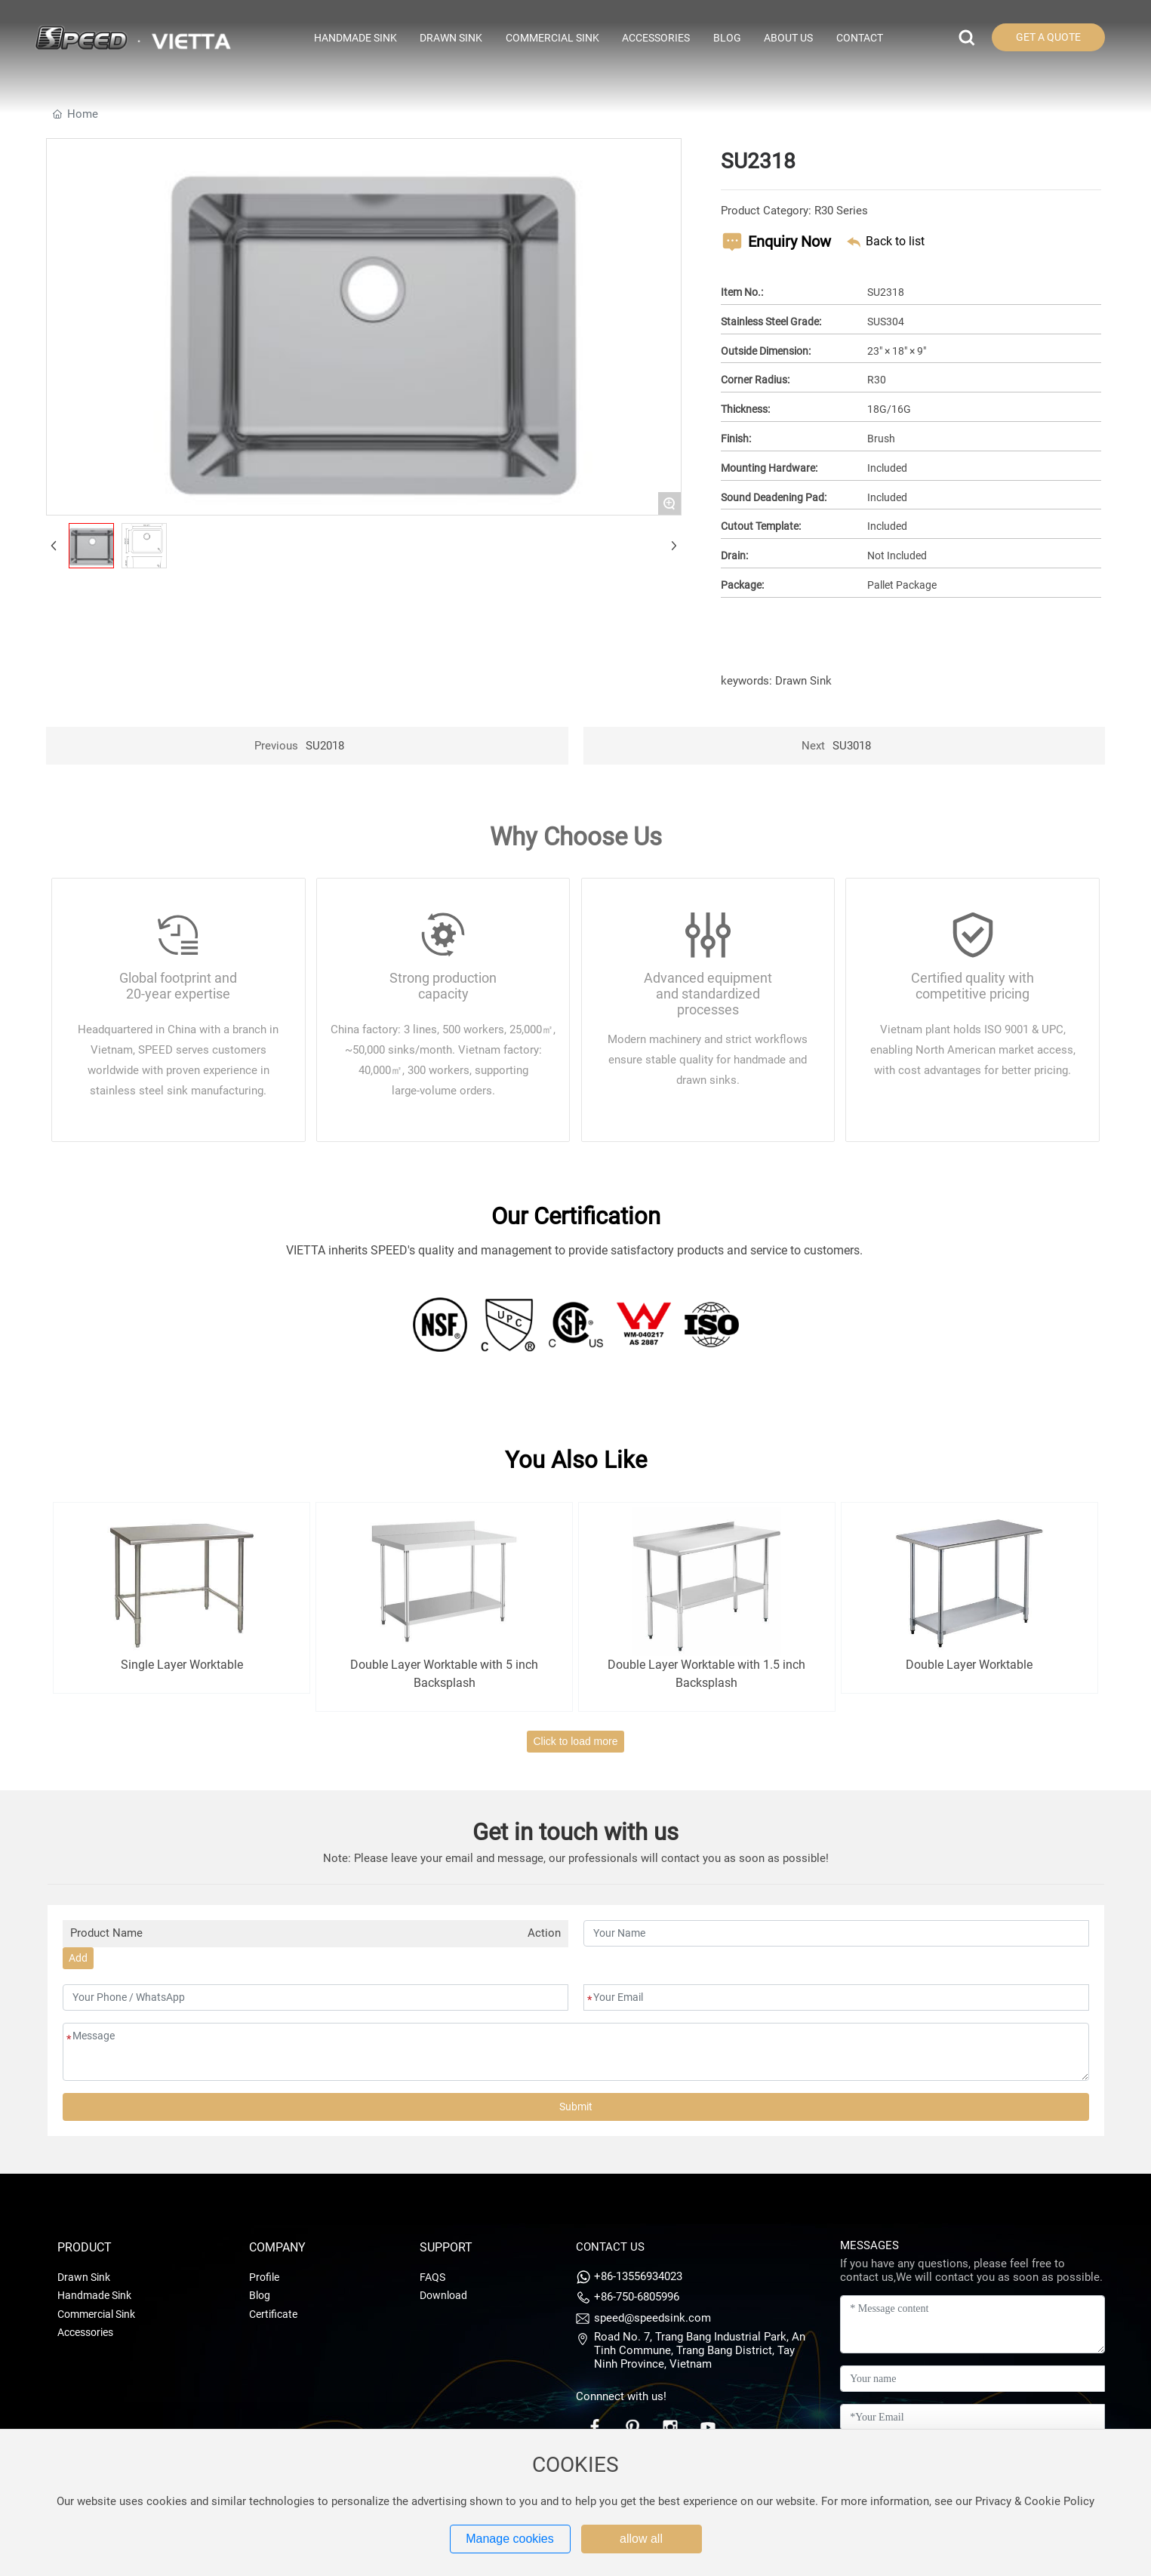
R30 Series (841, 210)
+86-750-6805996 (636, 2297)
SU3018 (851, 745)
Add (78, 1958)
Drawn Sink (803, 681)
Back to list (895, 241)
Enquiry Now (789, 241)
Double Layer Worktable (969, 1664)
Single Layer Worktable (182, 1664)
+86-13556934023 (638, 2276)
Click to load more (575, 1741)
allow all (641, 2538)
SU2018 (325, 745)
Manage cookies (510, 2538)
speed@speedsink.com (652, 2318)
